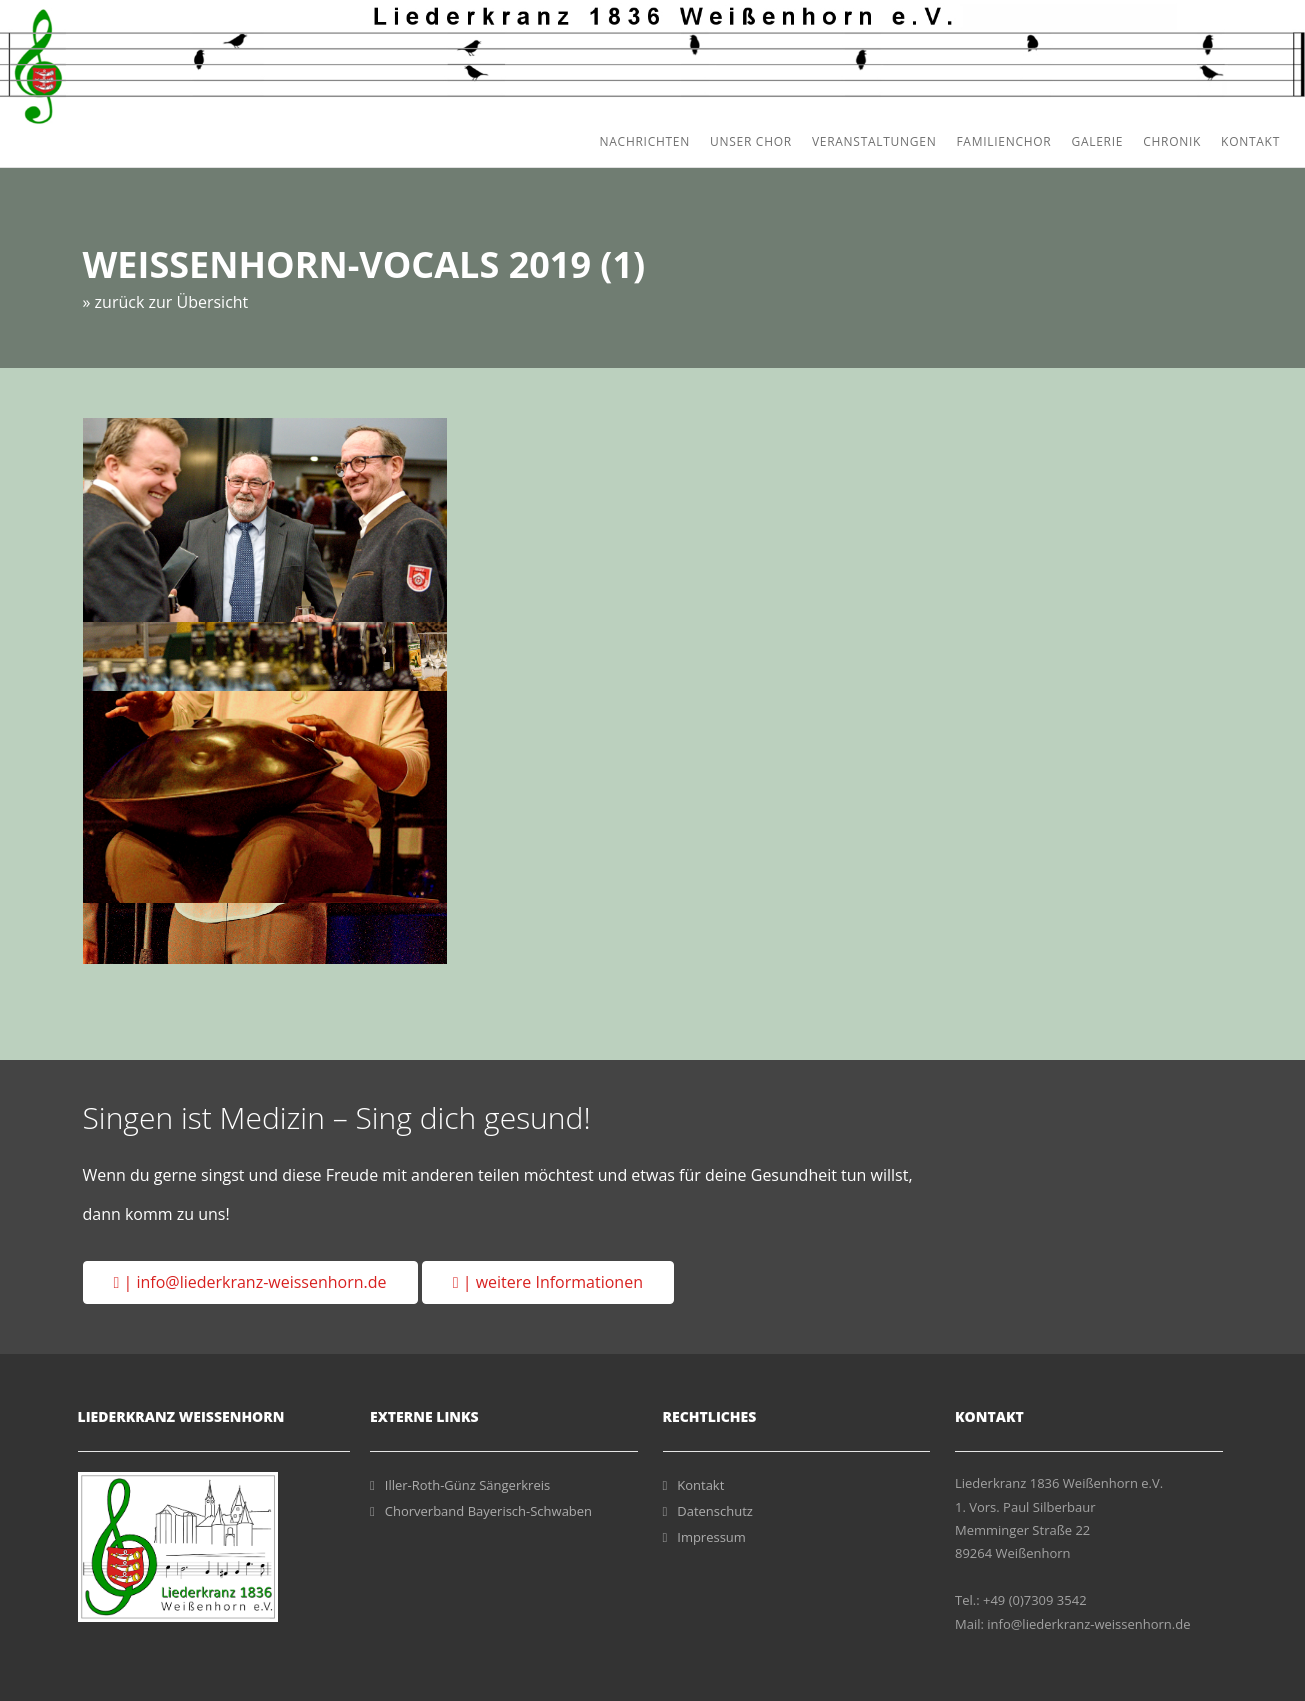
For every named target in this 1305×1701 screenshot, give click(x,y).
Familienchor (1003, 141)
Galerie (1097, 141)
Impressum (704, 1537)
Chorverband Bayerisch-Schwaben (481, 1511)
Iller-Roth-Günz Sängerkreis (460, 1485)
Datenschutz (708, 1511)
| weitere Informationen (548, 1282)
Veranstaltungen (874, 141)
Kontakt (1250, 141)
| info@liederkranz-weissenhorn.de (250, 1282)
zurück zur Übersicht (172, 301)
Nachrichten (645, 141)
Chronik (1172, 141)
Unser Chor (751, 141)
